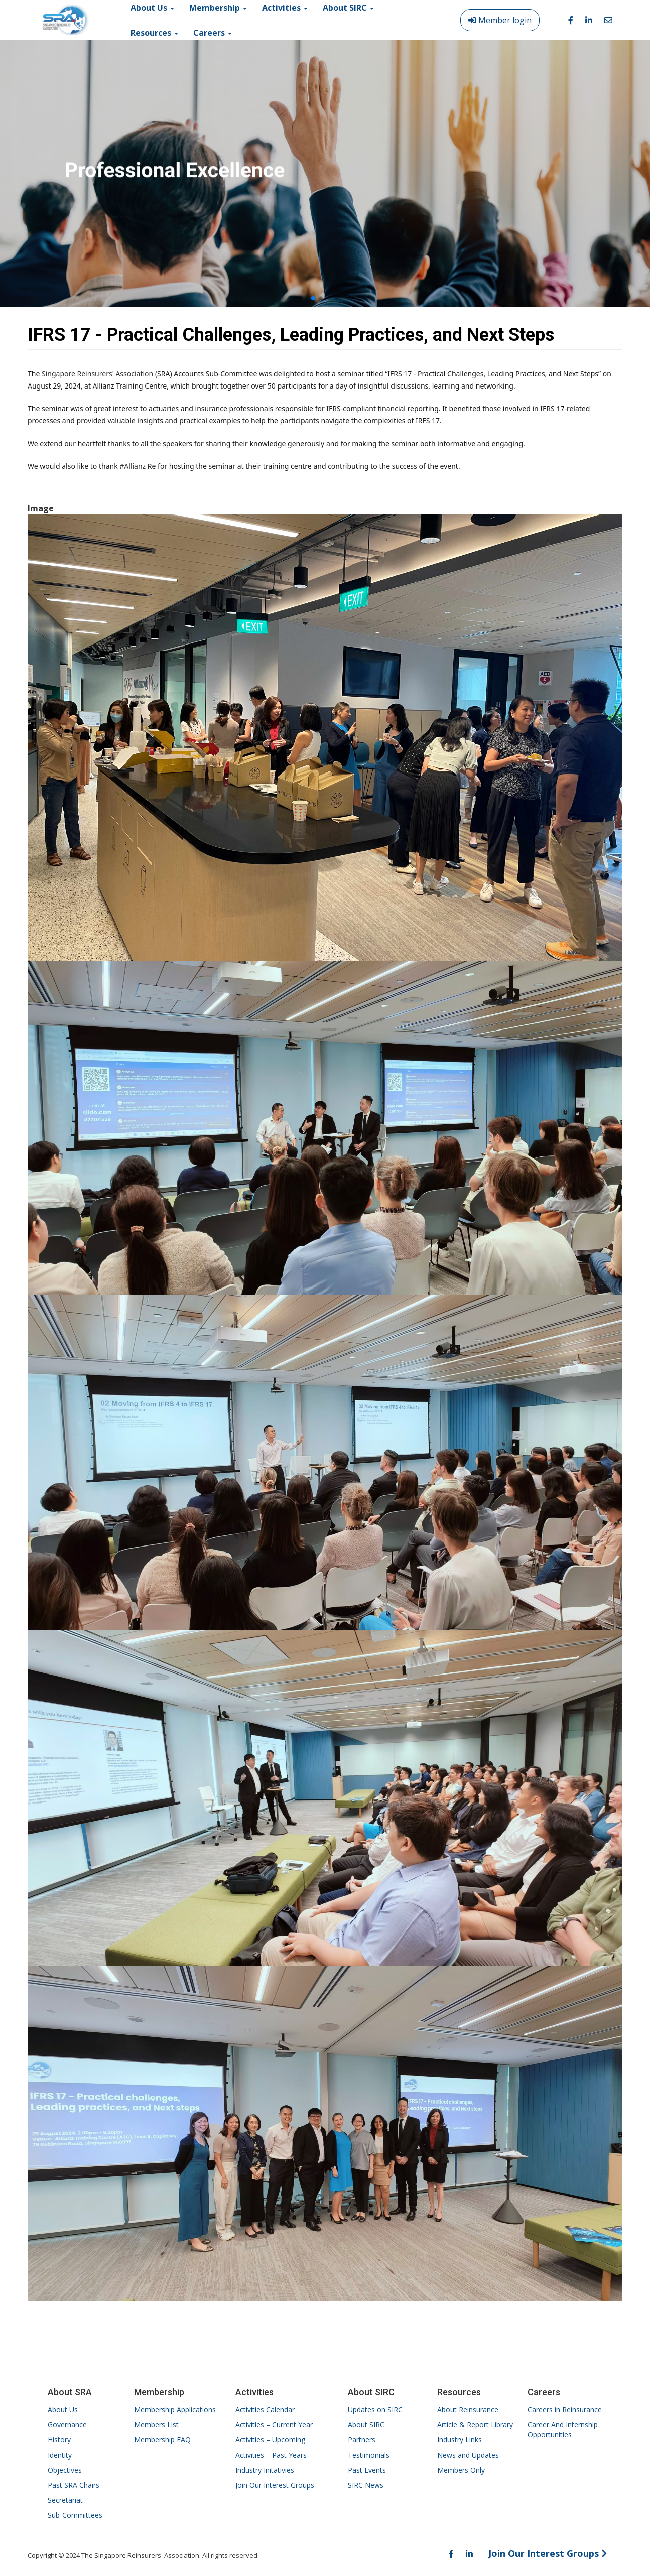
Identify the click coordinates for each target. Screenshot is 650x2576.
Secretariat (65, 2500)
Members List (156, 2424)
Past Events (367, 2470)
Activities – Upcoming (270, 2439)
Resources (154, 32)
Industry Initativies (264, 2470)
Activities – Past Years (271, 2455)
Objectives (65, 2470)
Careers (212, 32)
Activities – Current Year (274, 2424)
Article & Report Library (475, 2424)
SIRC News (365, 2485)
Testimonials (368, 2455)
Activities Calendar (265, 2409)
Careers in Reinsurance (565, 2409)
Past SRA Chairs (73, 2485)
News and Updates (468, 2455)
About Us (63, 2409)
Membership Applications (175, 2409)
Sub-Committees (75, 2515)
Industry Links (459, 2439)
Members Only (461, 2470)
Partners (361, 2439)
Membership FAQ (162, 2439)
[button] (313, 298)
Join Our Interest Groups (274, 2485)
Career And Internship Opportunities (563, 2429)
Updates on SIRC (375, 2409)
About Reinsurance (467, 2409)
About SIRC (366, 2424)
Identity (60, 2455)
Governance (67, 2424)
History (59, 2439)
